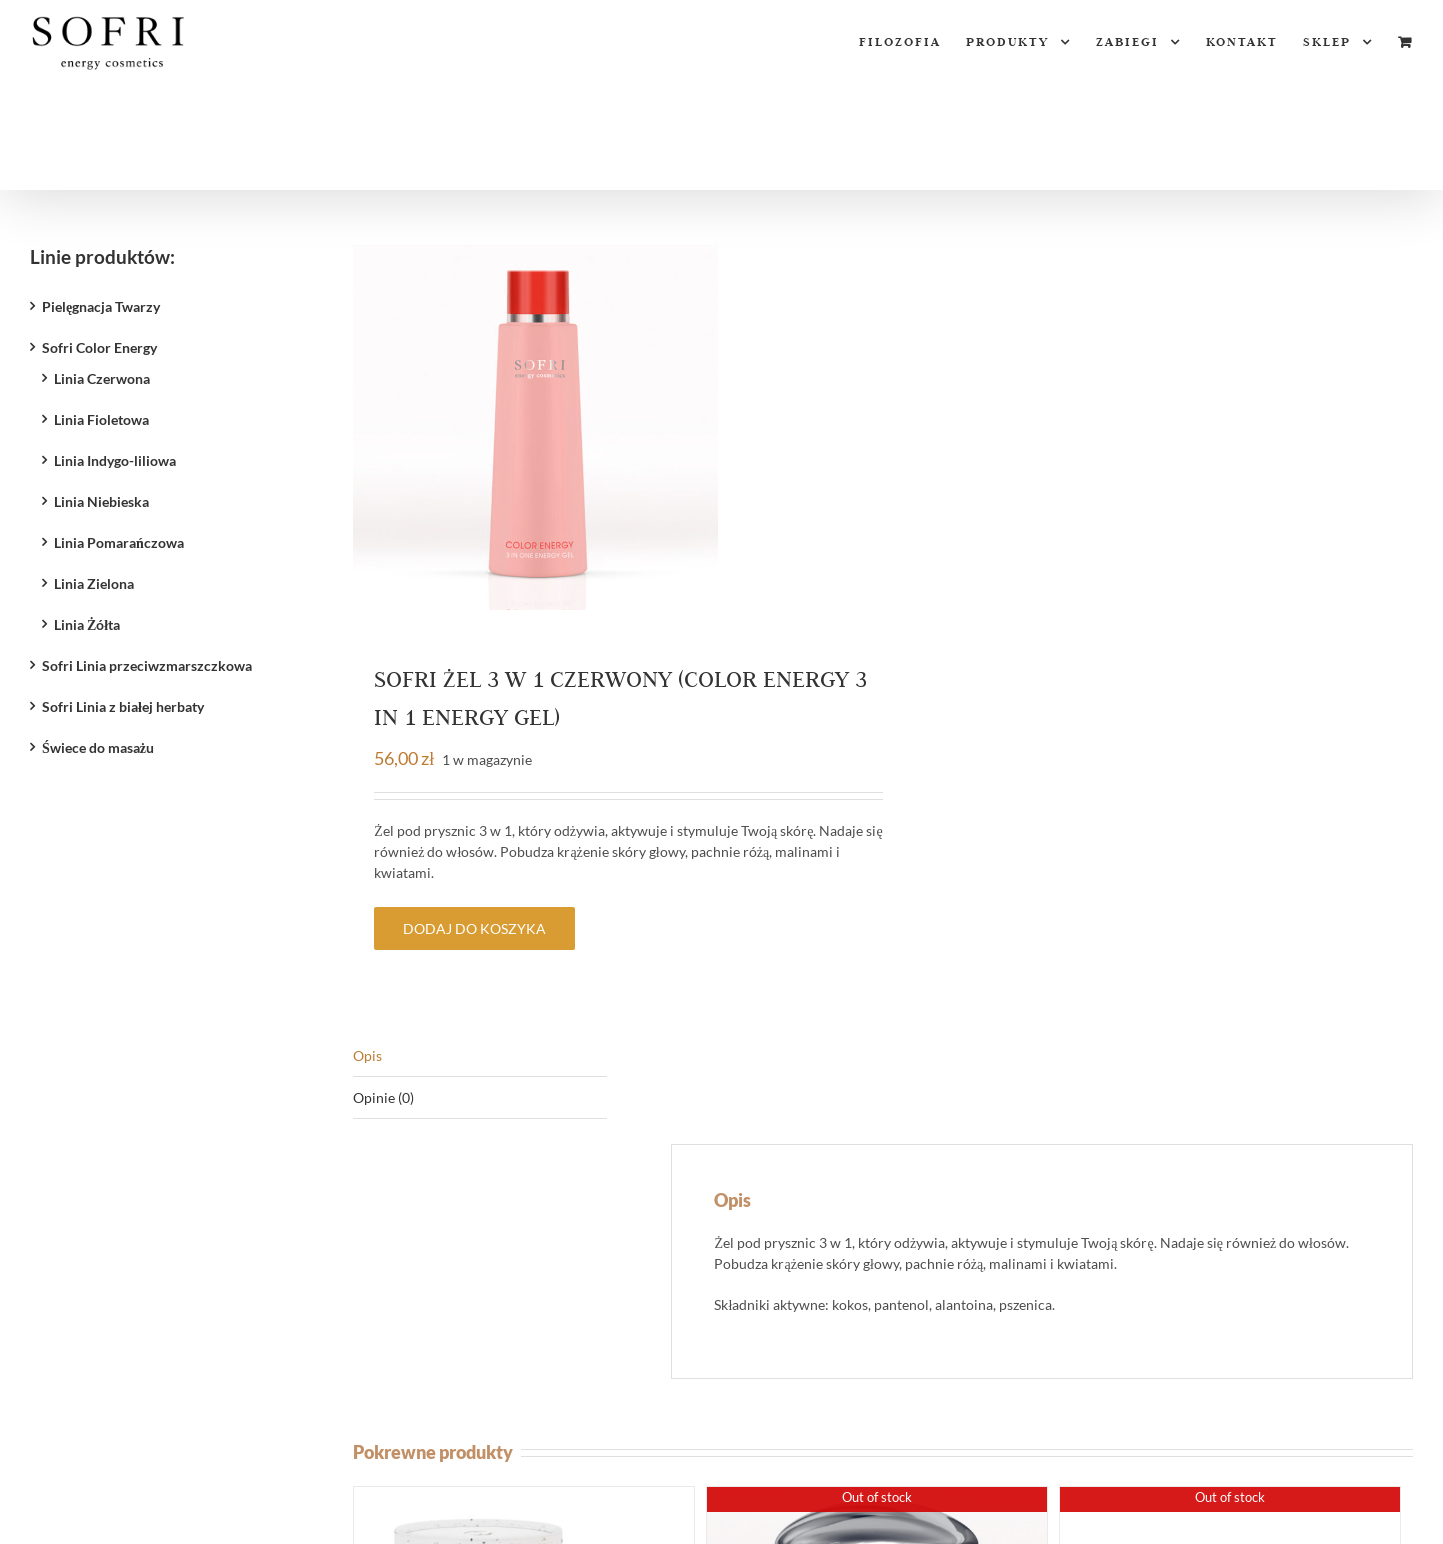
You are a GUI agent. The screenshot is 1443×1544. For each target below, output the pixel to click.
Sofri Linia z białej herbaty (123, 706)
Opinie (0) (383, 1097)
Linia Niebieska (101, 501)
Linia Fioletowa (101, 419)
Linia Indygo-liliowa (115, 460)
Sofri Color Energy (99, 347)
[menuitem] (912, 42)
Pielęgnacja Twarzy (101, 306)
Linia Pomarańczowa (119, 542)
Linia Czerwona (102, 378)
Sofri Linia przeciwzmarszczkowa (147, 665)
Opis (367, 1055)
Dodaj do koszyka (474, 928)
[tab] (480, 1056)
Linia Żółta (87, 624)
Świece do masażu (98, 747)
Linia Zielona (94, 583)
